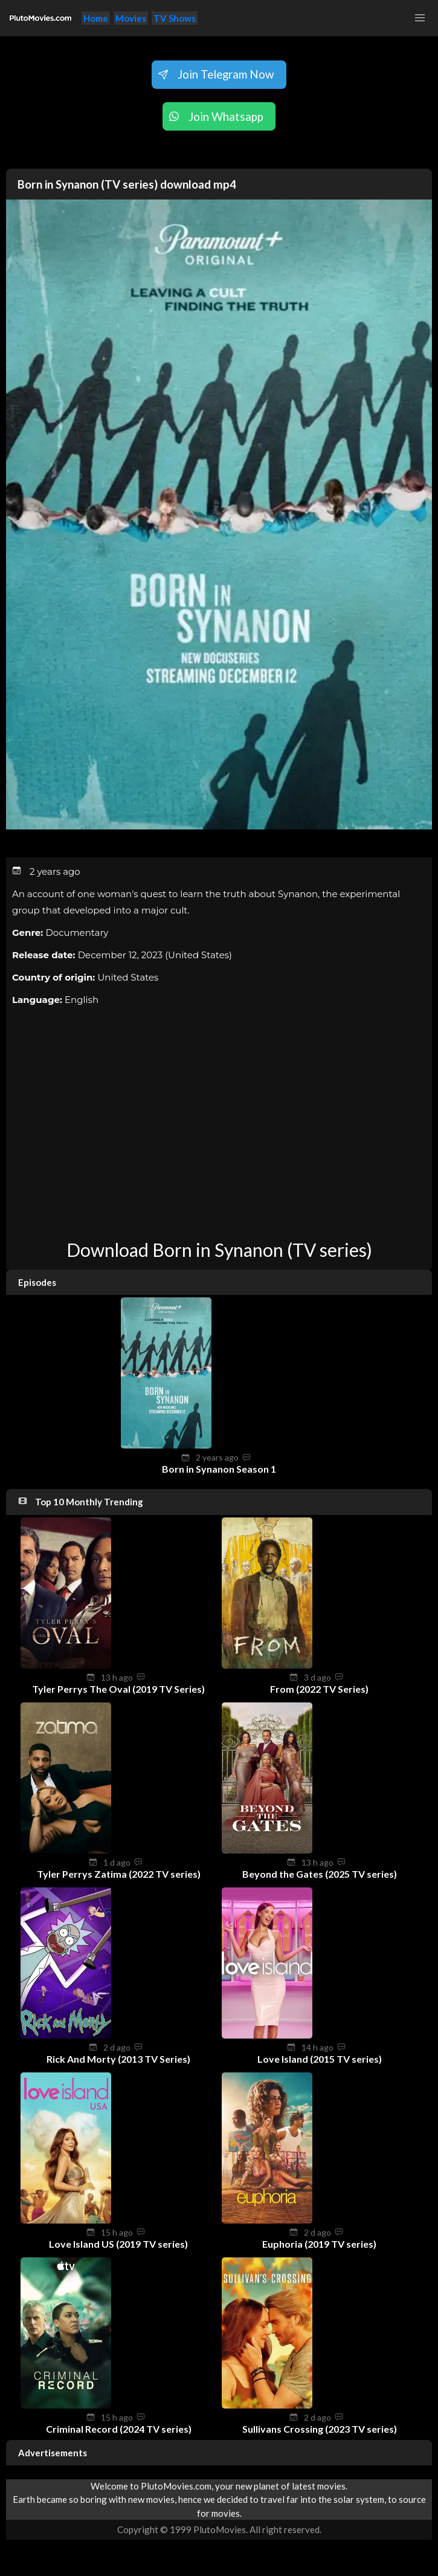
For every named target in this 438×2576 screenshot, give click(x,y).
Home (95, 18)
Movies (130, 18)
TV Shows (174, 18)
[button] (420, 18)
